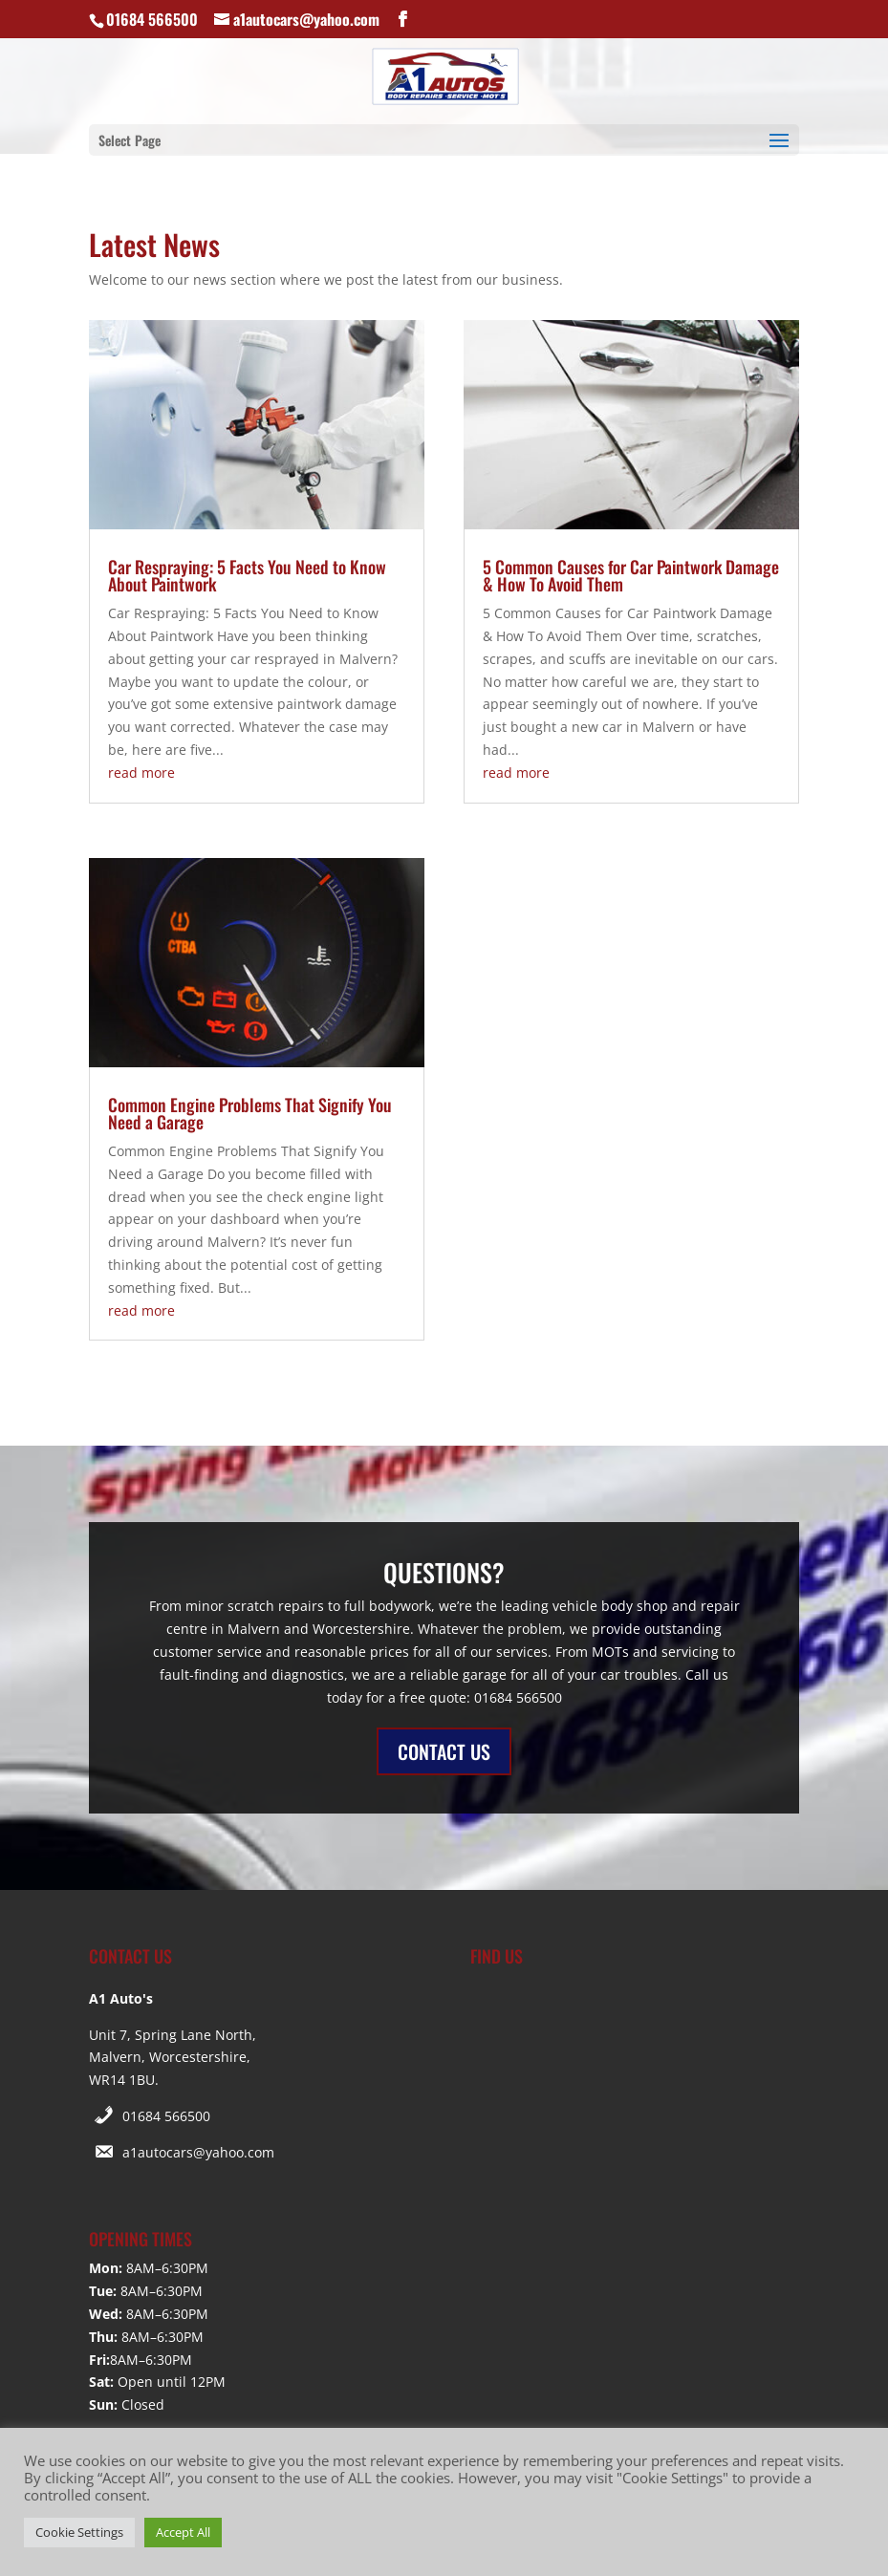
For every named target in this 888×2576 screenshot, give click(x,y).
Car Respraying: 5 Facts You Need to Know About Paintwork (247, 575)
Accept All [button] (183, 2532)
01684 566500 (166, 2116)
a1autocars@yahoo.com (198, 2152)
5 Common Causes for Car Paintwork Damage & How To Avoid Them (631, 575)
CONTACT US (444, 1751)
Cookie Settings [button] (79, 2532)
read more (141, 772)
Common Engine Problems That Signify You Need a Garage (250, 1113)
